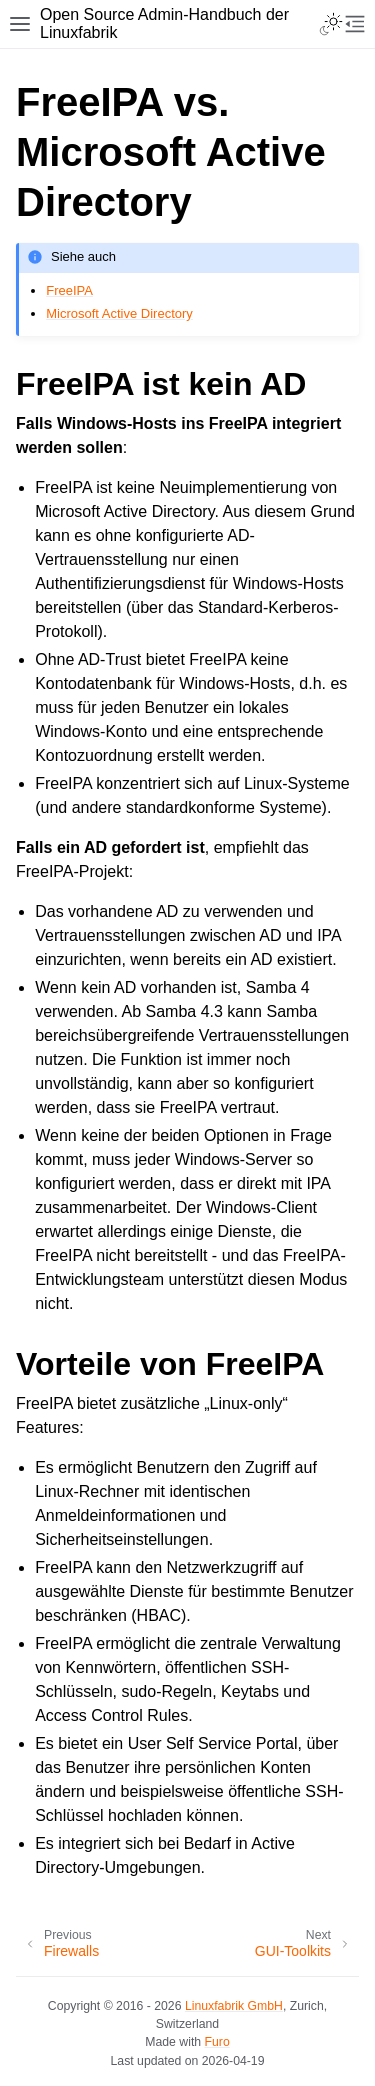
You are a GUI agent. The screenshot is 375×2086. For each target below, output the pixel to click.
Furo (217, 2042)
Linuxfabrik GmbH (234, 2006)
